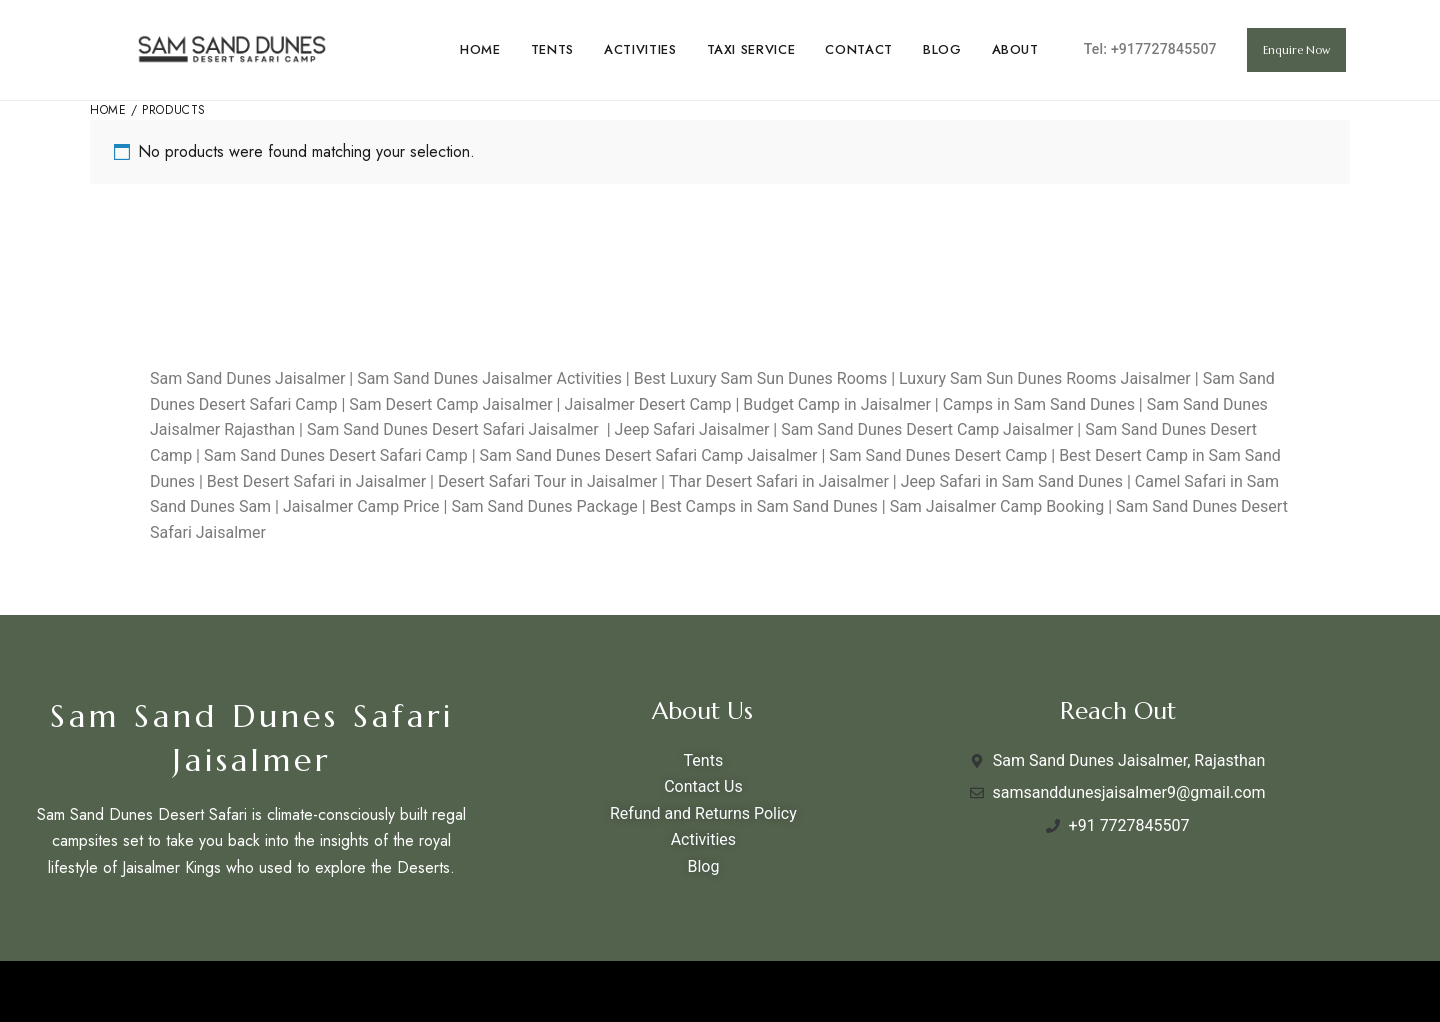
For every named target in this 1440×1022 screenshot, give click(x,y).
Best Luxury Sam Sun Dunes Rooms (760, 378)
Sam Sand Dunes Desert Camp (938, 455)
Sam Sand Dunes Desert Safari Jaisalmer (453, 429)
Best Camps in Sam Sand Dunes (762, 506)
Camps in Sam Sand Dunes (1039, 404)
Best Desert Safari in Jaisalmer (316, 481)
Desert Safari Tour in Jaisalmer (547, 481)
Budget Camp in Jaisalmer (837, 404)
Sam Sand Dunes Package (544, 506)
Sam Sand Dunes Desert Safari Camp (336, 455)
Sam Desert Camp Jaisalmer (450, 404)
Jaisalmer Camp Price (361, 506)
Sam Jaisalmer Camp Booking (997, 506)
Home (108, 110)
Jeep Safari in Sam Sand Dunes (1012, 481)
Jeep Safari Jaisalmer (692, 429)
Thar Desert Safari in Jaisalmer (781, 481)
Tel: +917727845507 (1150, 49)
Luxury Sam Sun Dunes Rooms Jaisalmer (1045, 378)
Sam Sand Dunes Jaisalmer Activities (489, 378)
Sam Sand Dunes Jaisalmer (247, 378)
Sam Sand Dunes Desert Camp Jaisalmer (927, 429)
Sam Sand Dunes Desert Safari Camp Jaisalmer (649, 455)
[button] (1296, 50)
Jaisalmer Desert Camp (647, 404)
